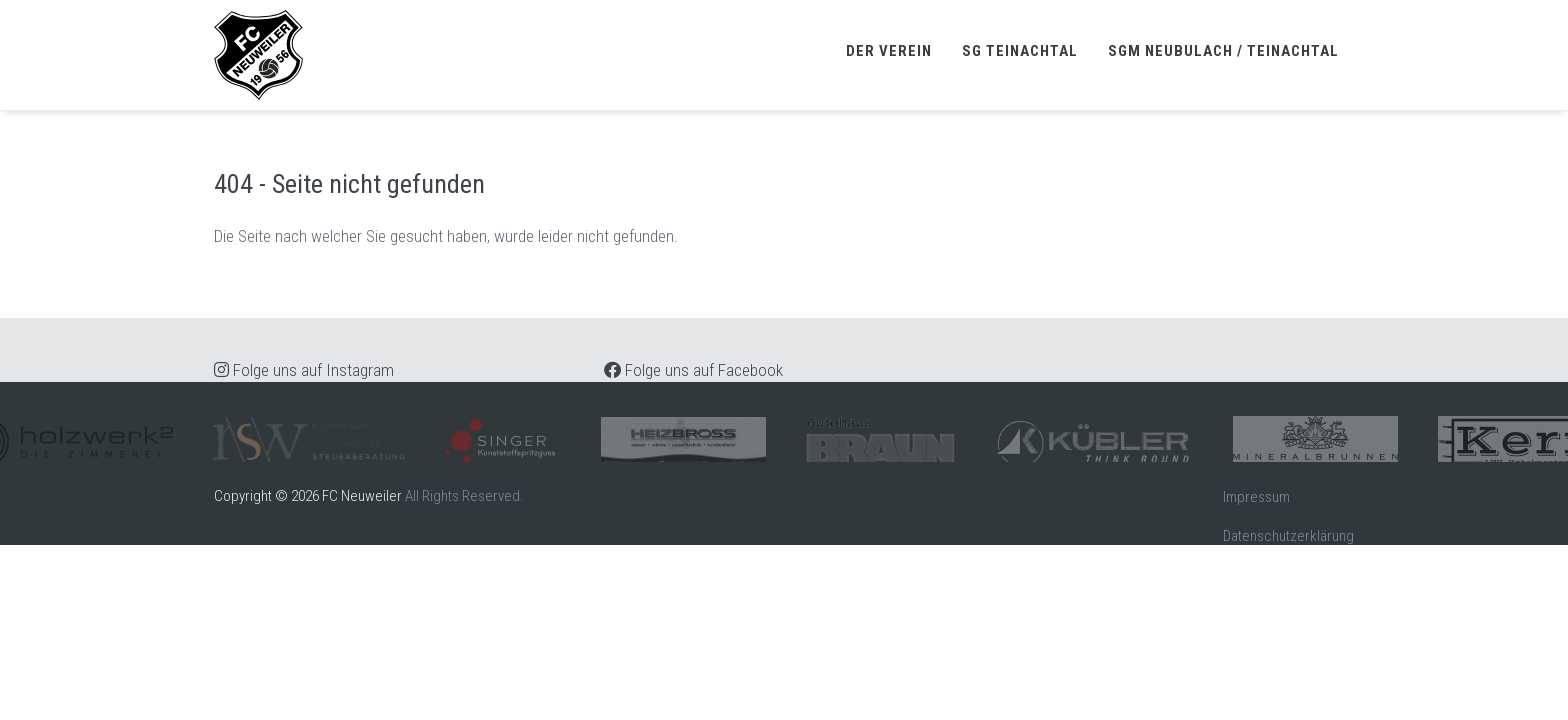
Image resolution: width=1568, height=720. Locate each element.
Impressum (1256, 497)
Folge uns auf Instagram (304, 370)
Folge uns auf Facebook (693, 370)
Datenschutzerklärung (1288, 536)
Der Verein (889, 51)
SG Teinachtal (1020, 51)
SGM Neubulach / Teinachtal (1223, 51)
